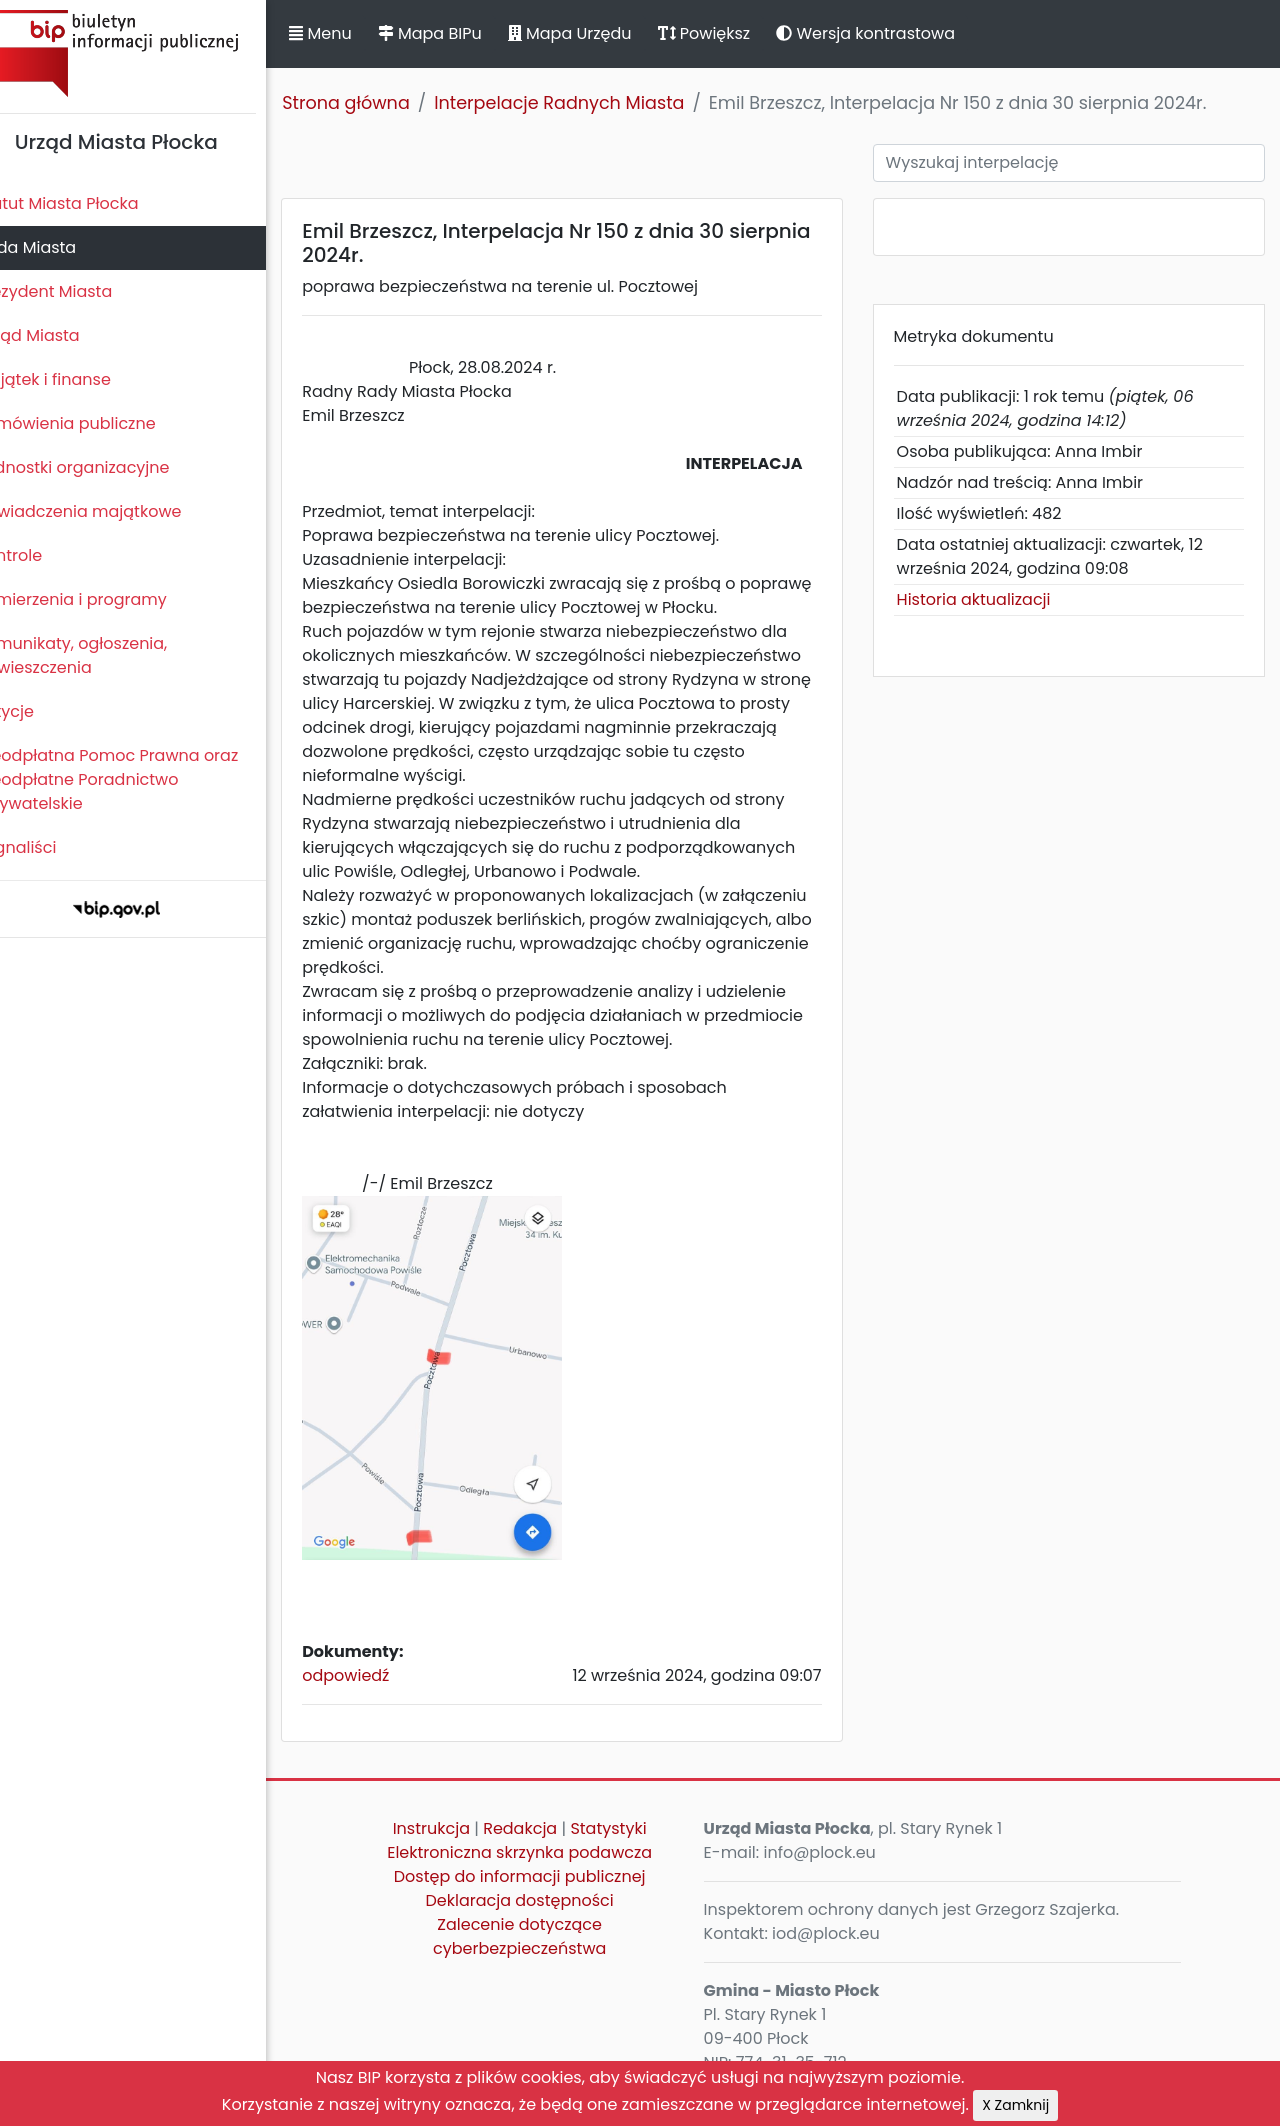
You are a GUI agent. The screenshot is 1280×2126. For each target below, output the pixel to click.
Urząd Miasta (61, 335)
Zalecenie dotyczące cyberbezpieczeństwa (544, 1946)
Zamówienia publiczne (99, 423)
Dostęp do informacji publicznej (545, 1886)
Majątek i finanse (77, 379)
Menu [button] (354, 33)
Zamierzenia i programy (105, 599)
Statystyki (634, 1838)
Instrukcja (456, 1838)
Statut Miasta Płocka (91, 203)
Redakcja (546, 1838)
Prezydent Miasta (78, 291)
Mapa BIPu (463, 33)
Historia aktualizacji (988, 599)
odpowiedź (379, 1685)
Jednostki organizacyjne (106, 467)
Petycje (39, 711)
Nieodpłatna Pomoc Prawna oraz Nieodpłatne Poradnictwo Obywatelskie (141, 779)
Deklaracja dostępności (545, 1910)
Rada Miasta (60, 247)
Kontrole (43, 555)
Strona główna (380, 103)
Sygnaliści (50, 847)
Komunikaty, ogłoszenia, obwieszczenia (105, 655)
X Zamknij (1015, 2105)
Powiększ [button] (737, 33)
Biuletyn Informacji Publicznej (150, 53)
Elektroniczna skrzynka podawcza (545, 1862)
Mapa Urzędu (603, 33)
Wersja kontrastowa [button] (899, 33)
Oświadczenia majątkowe (112, 511)
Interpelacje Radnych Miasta (593, 103)
